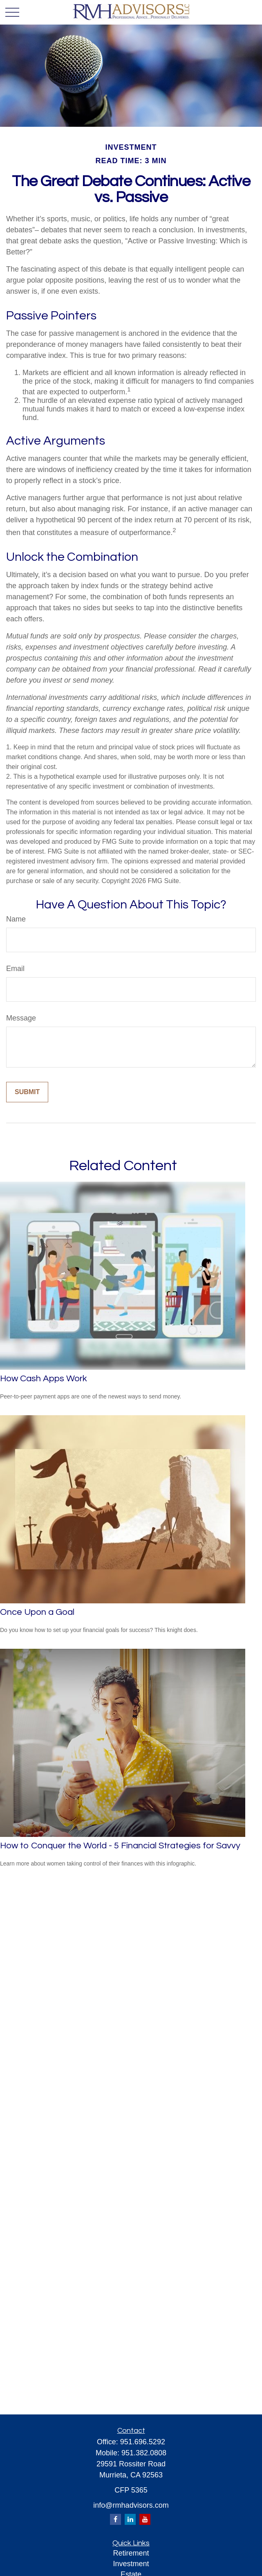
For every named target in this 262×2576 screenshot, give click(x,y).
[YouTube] (144, 2519)
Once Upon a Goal (37, 1612)
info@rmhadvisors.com (130, 2505)
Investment (131, 2564)
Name (16, 919)
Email (15, 968)
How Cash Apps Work (43, 1378)
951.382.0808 (143, 2453)
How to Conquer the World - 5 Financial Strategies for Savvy (120, 1845)
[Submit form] (27, 1092)
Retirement (131, 2553)
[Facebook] (115, 2519)
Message (21, 1018)
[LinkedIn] (130, 2519)
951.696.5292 (142, 2442)
